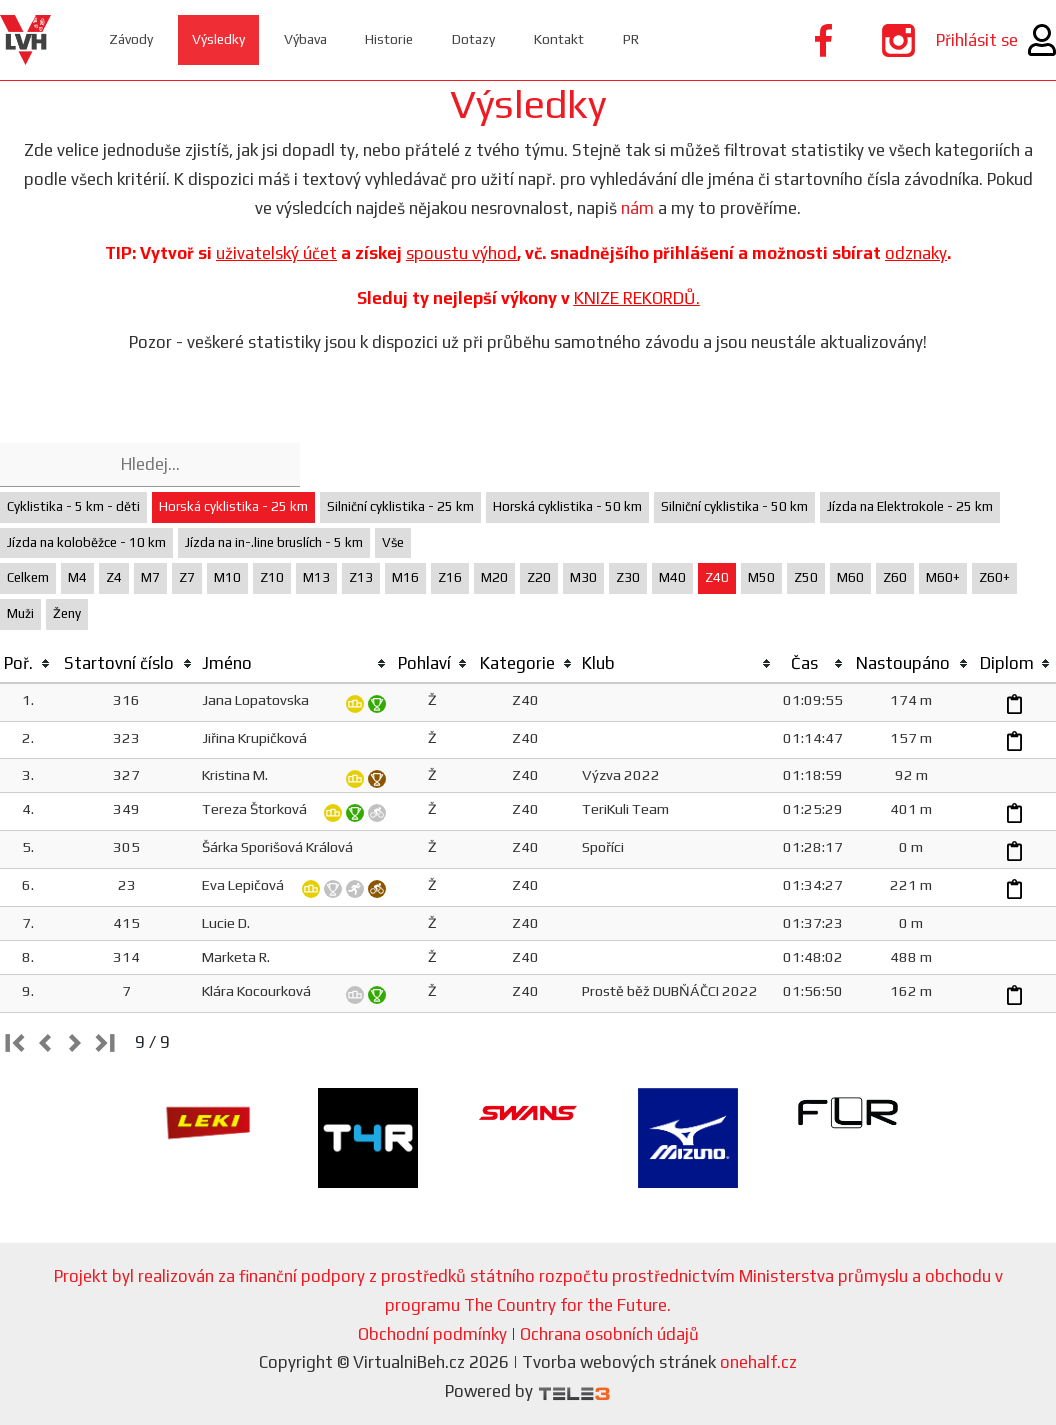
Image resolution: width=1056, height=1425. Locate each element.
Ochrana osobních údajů (609, 1334)
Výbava (319, 39)
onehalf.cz (758, 1362)
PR (663, 39)
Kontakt (587, 39)
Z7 (187, 577)
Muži (20, 613)
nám (637, 208)
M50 (761, 577)
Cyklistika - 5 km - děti (73, 506)
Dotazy (497, 39)
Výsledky (226, 39)
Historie (408, 39)
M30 (583, 577)
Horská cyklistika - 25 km (233, 506)
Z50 (806, 577)
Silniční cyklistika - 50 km (734, 506)
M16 (405, 577)
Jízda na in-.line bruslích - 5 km (274, 542)
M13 (316, 577)
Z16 (450, 577)
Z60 (895, 577)
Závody (134, 39)
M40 (672, 577)
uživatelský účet (276, 253)
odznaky (916, 253)
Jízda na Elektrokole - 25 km (910, 506)
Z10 (272, 577)
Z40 (717, 577)
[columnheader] (28, 664)
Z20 (539, 577)
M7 (150, 577)
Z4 (114, 577)
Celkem (28, 577)
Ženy (67, 613)
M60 (850, 577)
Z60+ (994, 577)
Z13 (361, 577)
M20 (494, 577)
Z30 (628, 577)
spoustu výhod (461, 253)
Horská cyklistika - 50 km (567, 506)
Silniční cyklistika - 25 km (400, 506)
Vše (393, 542)
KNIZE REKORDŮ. (637, 298)
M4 (77, 577)
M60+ (943, 577)
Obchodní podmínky (432, 1334)
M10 (227, 577)
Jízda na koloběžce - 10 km (86, 542)
